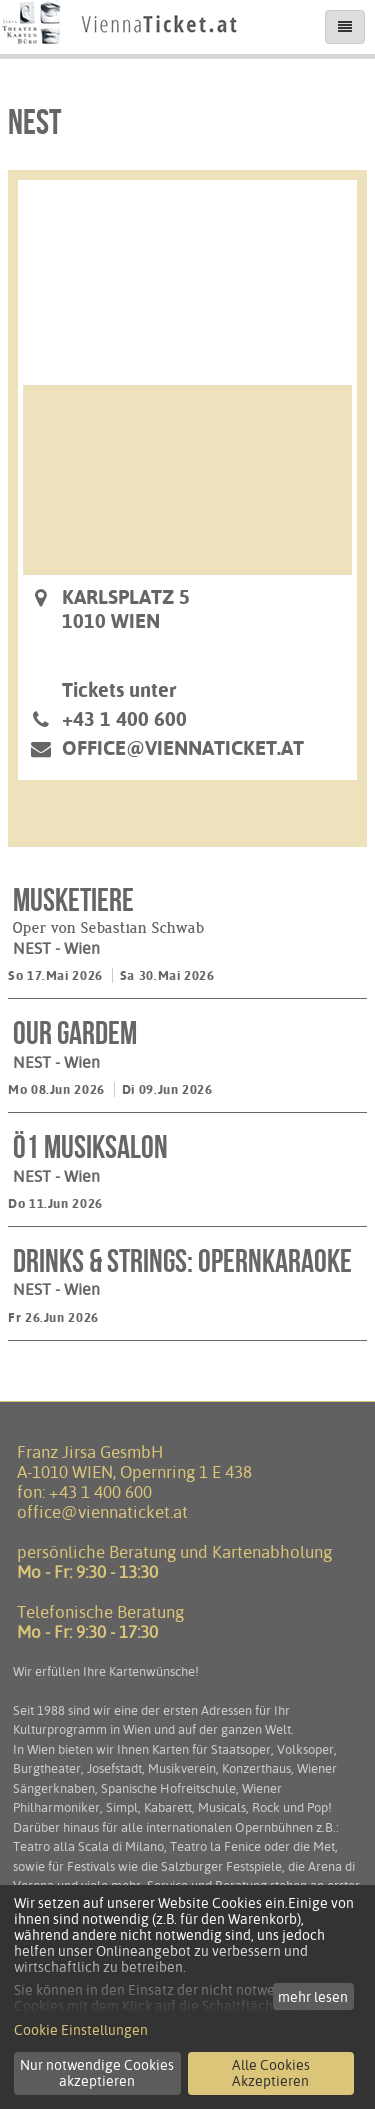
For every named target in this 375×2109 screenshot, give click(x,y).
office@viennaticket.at (183, 748)
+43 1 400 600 (100, 1492)
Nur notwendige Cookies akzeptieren (97, 2073)
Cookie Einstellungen (81, 2030)
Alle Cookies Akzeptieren (271, 2073)
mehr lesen (313, 1997)
